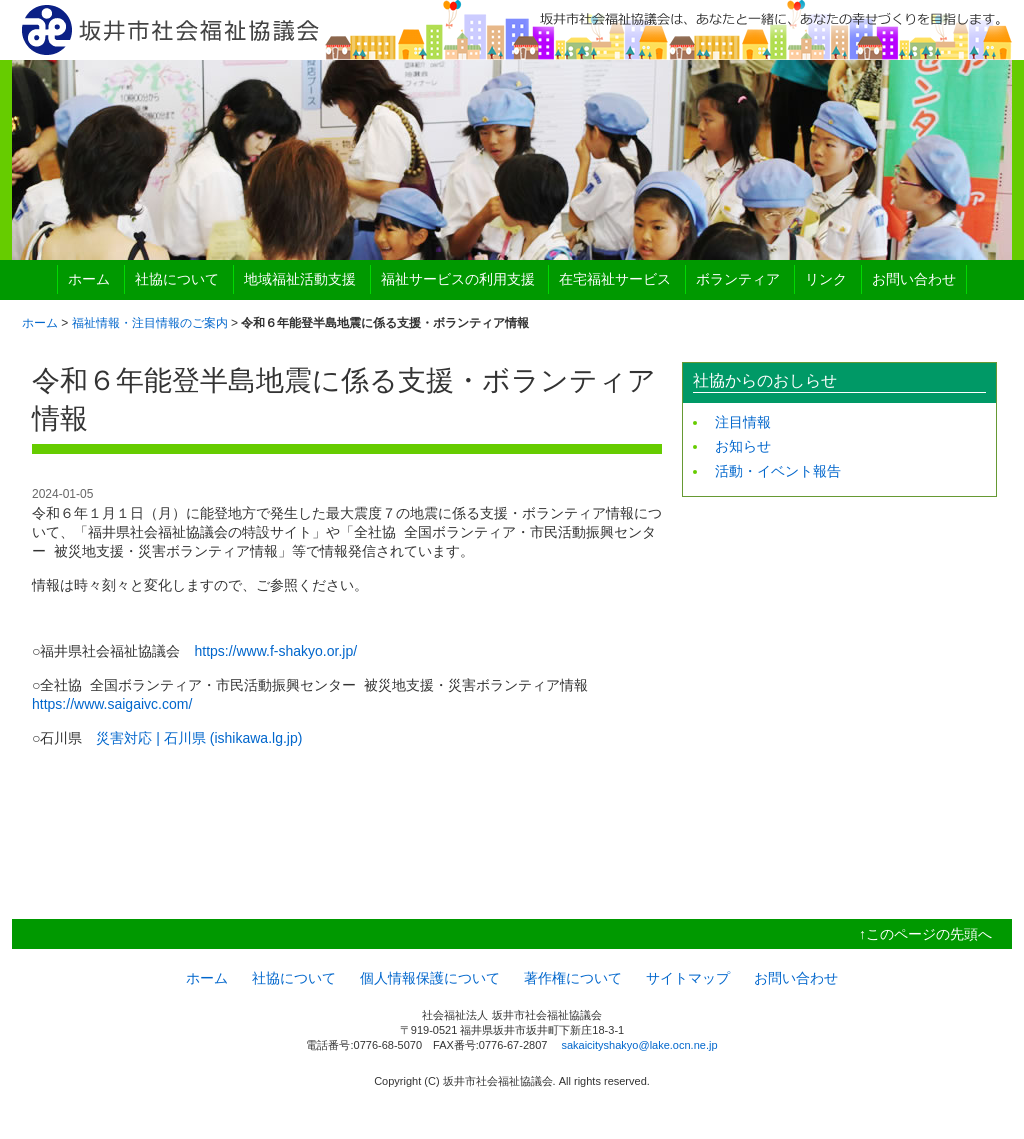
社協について (177, 279)
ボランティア (738, 279)
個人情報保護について (430, 978)
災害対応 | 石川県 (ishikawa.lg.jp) (199, 738)
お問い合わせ (914, 279)
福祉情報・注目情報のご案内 (150, 323)
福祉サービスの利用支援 (458, 279)
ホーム (89, 279)
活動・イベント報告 (778, 471)
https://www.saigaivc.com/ (112, 704)
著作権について (573, 978)
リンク (826, 279)
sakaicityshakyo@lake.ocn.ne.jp (639, 1045)
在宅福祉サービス (615, 279)
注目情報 (743, 422)
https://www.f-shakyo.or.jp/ (275, 651)
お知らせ (743, 446)
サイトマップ (688, 978)
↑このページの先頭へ (925, 934)
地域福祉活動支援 (300, 279)
